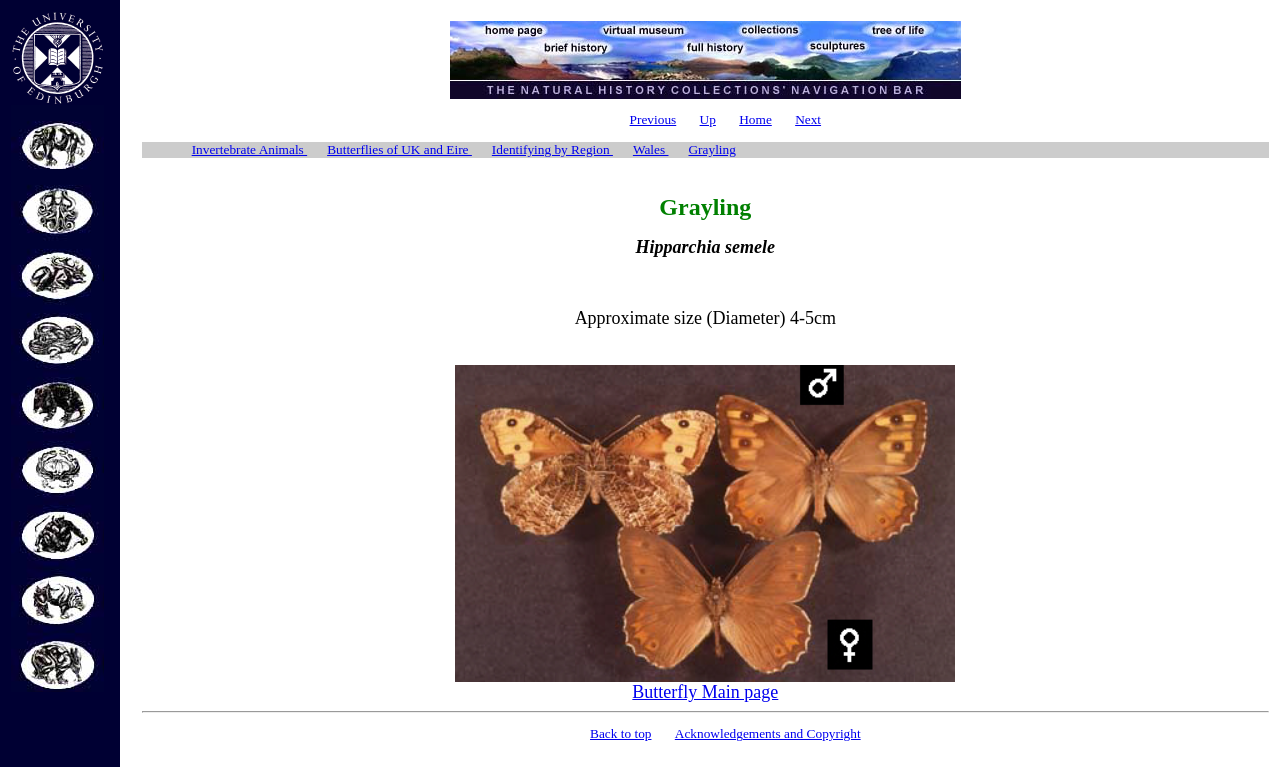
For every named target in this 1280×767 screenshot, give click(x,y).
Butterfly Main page (705, 692)
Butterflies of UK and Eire (399, 149)
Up (708, 119)
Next (808, 119)
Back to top (620, 733)
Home (755, 119)
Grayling (711, 149)
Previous (653, 119)
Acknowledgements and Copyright (768, 733)
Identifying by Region (552, 149)
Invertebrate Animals (249, 149)
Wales (651, 149)
